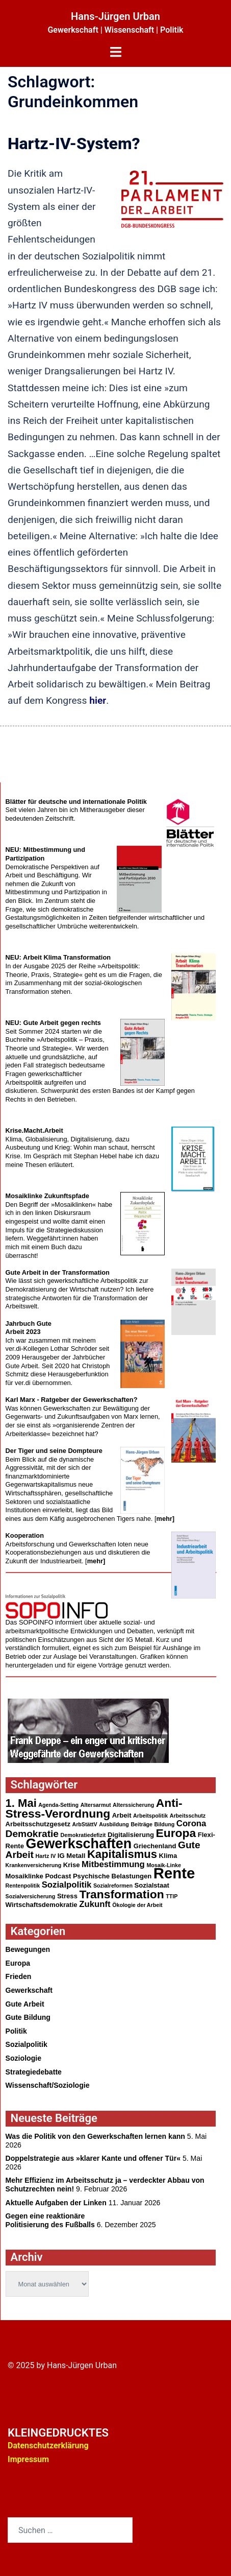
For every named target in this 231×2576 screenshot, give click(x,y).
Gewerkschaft (29, 1990)
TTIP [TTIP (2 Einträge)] (171, 1896)
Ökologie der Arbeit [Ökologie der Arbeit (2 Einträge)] (137, 1905)
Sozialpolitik (26, 2044)
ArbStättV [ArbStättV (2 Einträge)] (84, 1824)
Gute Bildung (28, 2017)
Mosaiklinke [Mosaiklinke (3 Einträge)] (24, 1876)
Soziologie (23, 2058)
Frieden (19, 1976)
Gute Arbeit (25, 2004)
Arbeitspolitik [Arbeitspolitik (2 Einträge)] (150, 1815)
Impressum (28, 2459)
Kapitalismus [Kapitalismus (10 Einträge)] (122, 1854)
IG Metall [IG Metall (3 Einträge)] (72, 1855)
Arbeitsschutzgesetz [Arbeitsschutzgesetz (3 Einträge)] (38, 1824)
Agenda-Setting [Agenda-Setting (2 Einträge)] (58, 1805)
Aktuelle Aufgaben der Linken (56, 2203)
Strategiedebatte (34, 2072)
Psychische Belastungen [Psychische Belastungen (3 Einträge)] (112, 1876)
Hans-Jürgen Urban (115, 16)
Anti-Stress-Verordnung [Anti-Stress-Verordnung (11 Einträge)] (94, 1808)
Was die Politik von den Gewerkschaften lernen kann (95, 2136)
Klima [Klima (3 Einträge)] (168, 1855)
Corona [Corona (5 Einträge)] (191, 1823)
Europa (18, 1963)
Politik (16, 2031)
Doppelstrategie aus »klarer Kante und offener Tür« (93, 2158)
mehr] (166, 1518)
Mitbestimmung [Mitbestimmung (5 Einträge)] (113, 1864)
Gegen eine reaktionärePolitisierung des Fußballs (50, 2220)
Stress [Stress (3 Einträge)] (67, 1896)
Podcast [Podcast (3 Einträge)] (58, 1876)
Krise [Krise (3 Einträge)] (71, 1865)
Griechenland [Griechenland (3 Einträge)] (155, 1846)
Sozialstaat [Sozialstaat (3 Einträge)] (152, 1885)
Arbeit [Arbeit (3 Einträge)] (122, 1815)
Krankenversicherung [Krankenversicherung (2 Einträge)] (34, 1865)
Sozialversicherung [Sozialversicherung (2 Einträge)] (31, 1896)
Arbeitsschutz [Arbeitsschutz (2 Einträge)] (188, 1815)
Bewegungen (28, 1949)
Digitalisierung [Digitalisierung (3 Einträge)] (131, 1835)
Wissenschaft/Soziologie (48, 2085)
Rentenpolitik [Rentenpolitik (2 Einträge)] (23, 1885)
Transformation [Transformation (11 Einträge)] (121, 1894)
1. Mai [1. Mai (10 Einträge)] (21, 1803)
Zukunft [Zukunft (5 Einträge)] (94, 1904)
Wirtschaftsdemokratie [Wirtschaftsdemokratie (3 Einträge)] (42, 1905)
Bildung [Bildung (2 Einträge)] (165, 1824)
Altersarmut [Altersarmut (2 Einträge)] (96, 1805)
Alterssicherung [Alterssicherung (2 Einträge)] (133, 1805)
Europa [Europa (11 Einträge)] (176, 1833)
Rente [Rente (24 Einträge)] (174, 1873)
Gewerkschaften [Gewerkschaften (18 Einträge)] (79, 1843)
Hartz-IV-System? (74, 143)
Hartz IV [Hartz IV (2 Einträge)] (46, 1856)
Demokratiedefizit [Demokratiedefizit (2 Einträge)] (83, 1835)
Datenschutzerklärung (48, 2445)
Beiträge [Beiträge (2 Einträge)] (141, 1824)
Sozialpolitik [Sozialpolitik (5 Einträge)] (67, 1885)
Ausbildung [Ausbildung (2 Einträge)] (114, 1824)
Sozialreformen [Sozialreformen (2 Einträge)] (113, 1885)
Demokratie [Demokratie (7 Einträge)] (32, 1833)
